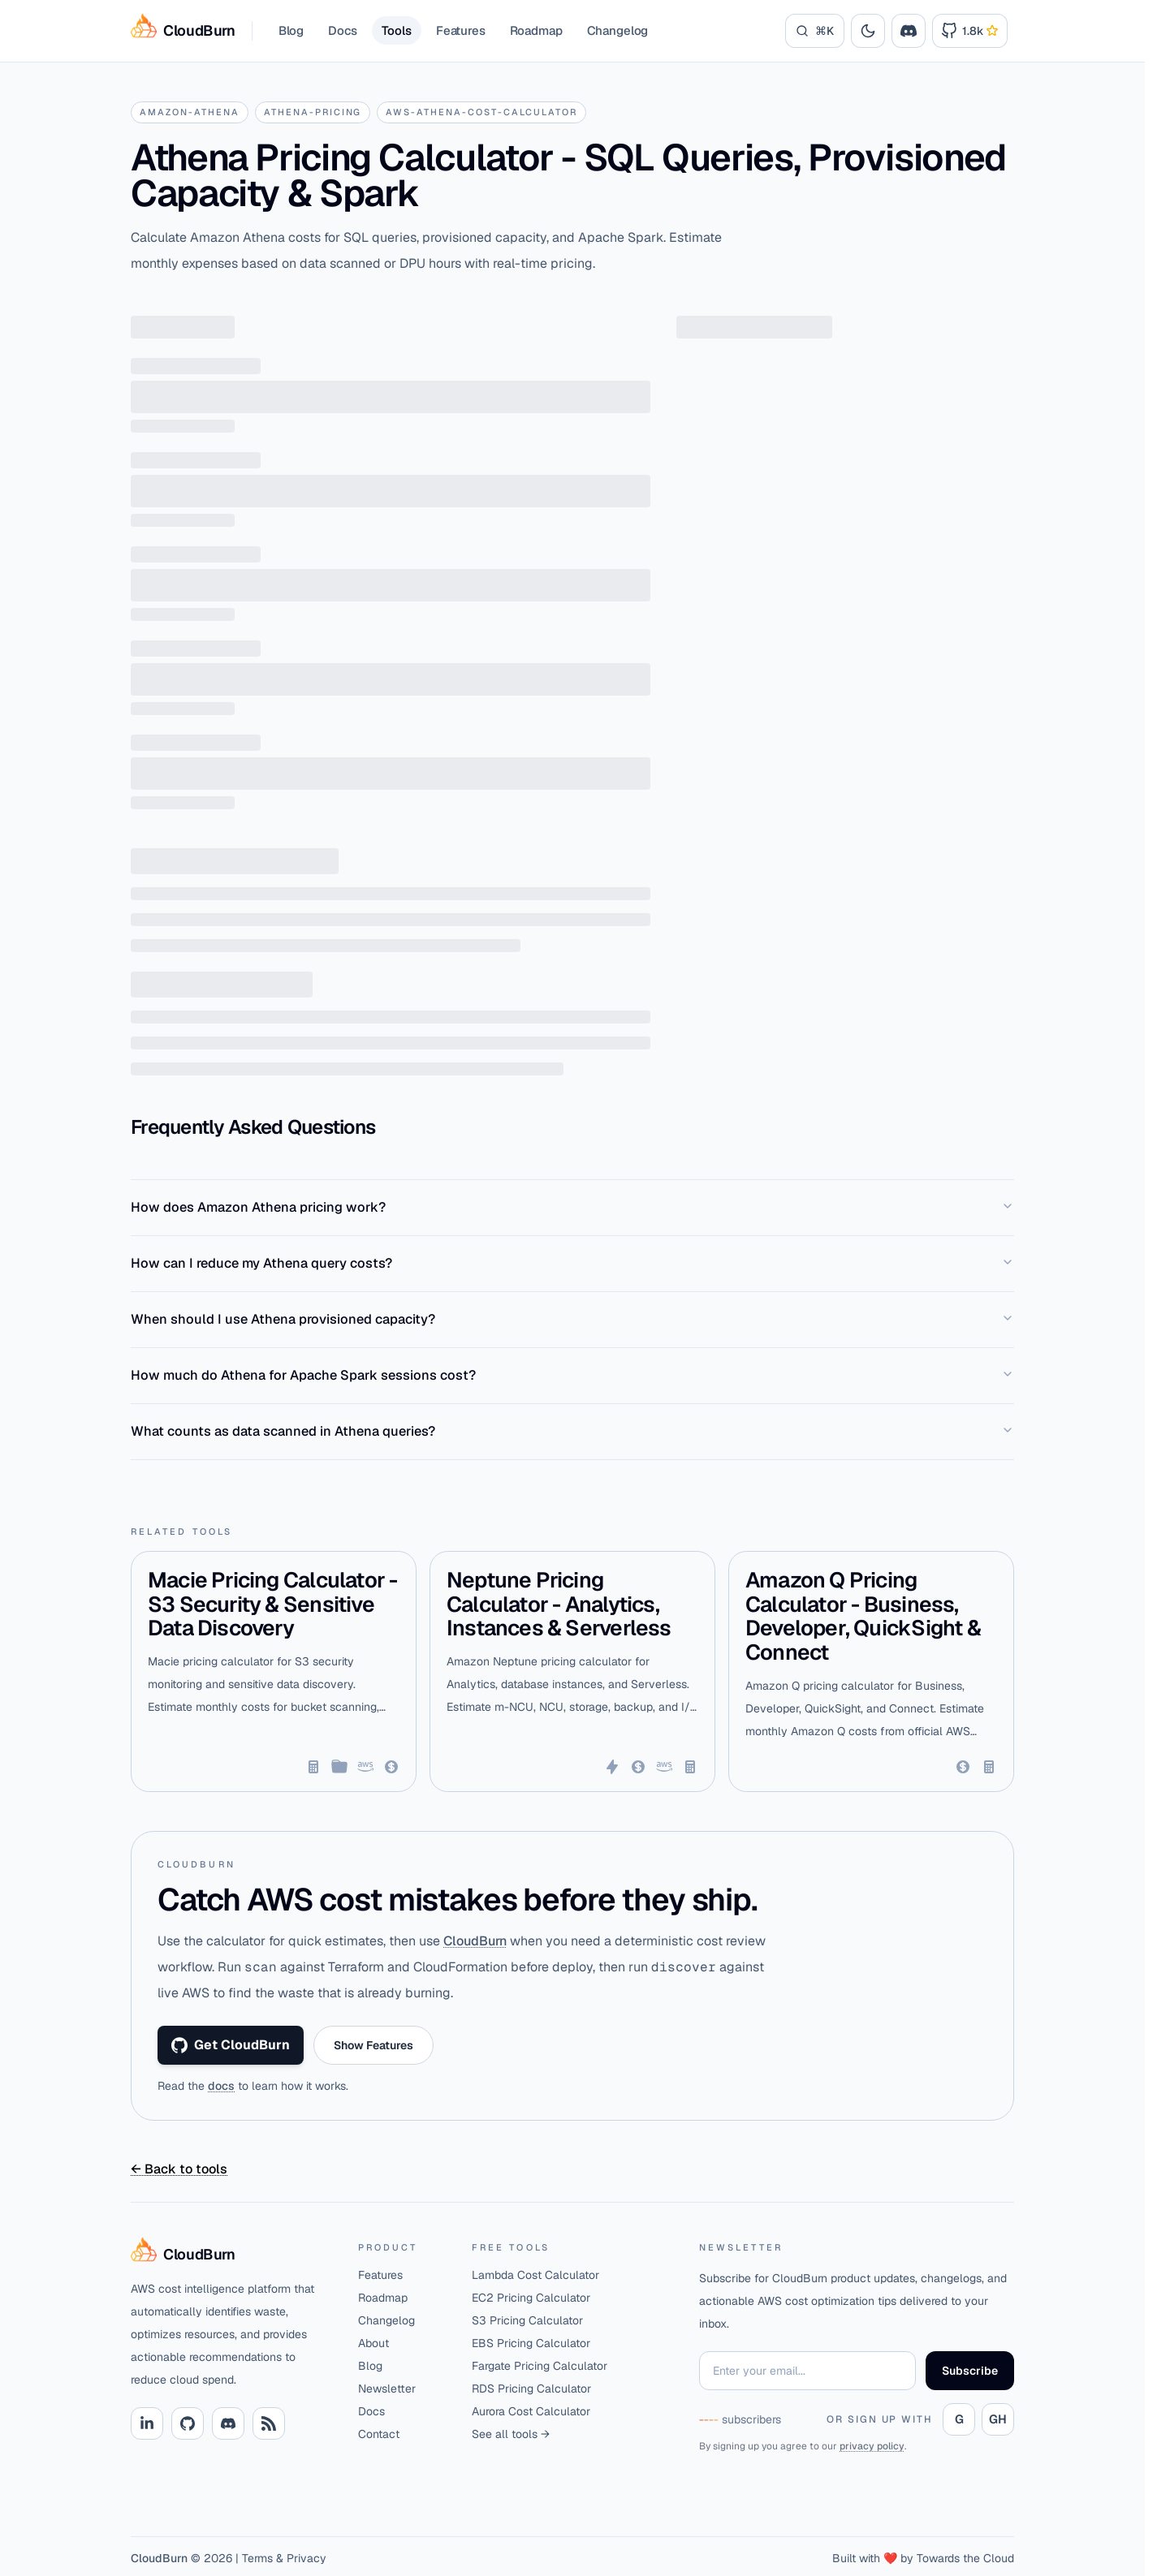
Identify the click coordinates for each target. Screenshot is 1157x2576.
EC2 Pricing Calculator (531, 2297)
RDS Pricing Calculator (531, 2388)
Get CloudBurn (230, 2044)
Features (461, 30)
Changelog (618, 30)
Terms (257, 2558)
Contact (378, 2434)
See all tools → (511, 2434)
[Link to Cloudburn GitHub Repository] (970, 31)
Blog (291, 30)
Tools (397, 30)
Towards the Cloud (965, 2558)
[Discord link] (228, 2423)
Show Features (373, 2045)
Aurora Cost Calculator (531, 2411)
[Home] (231, 2255)
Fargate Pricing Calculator (539, 2365)
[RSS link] (269, 2423)
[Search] (814, 31)
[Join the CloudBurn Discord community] (908, 31)
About (373, 2343)
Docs (342, 30)
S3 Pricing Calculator (527, 2320)
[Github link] (187, 2423)
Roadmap (536, 30)
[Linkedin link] (147, 2423)
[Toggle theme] (868, 31)
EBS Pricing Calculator (531, 2343)
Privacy (306, 2558)
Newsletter (387, 2388)
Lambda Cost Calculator (535, 2275)
